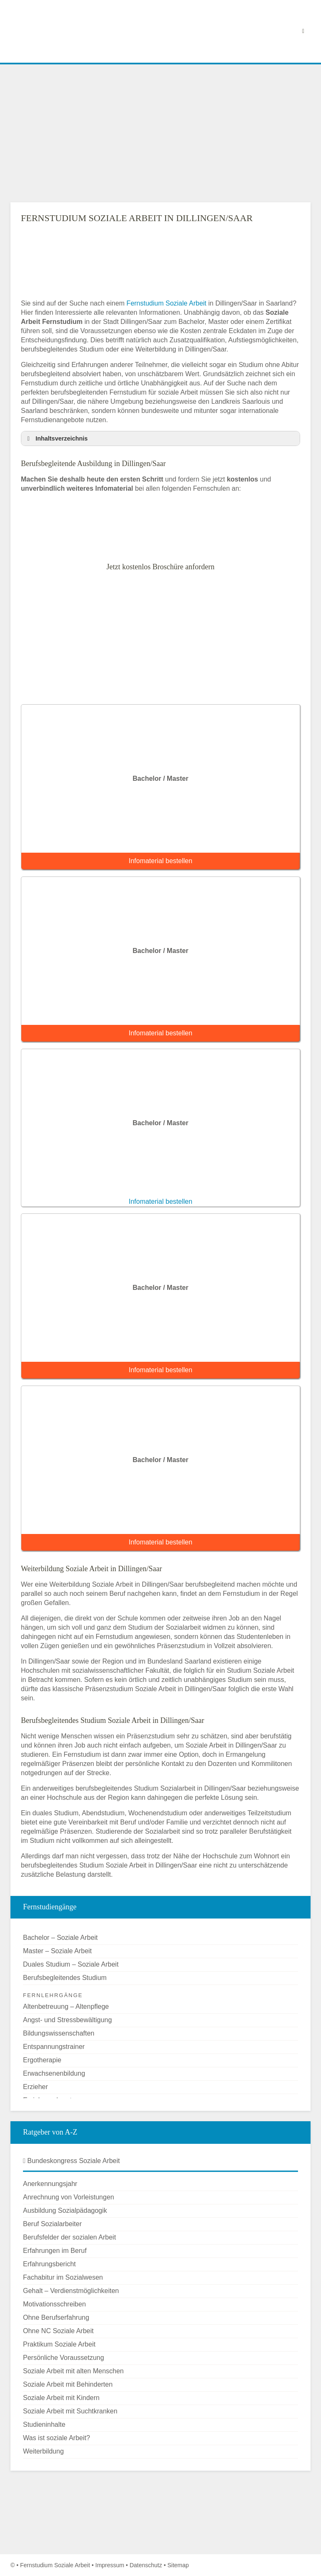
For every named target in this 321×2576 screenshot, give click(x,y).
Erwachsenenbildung (54, 2073)
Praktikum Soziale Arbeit (59, 2344)
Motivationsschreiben (54, 2304)
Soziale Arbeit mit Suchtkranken (70, 2411)
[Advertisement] (160, 133)
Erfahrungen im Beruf (55, 2250)
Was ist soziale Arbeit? (56, 2437)
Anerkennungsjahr (50, 2183)
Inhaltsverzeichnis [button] (56, 438)
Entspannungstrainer (54, 2046)
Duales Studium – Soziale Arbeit (71, 1964)
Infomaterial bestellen (160, 860)
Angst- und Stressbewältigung (67, 2019)
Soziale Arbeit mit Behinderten (67, 2384)
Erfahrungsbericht (49, 2264)
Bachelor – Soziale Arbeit (60, 1937)
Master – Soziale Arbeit (57, 1950)
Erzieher (35, 2086)
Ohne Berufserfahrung (56, 2317)
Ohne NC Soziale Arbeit (58, 2330)
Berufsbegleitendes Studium (65, 1977)
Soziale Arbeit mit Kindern (61, 2397)
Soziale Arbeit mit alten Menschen (73, 2371)
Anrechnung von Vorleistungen (68, 2197)
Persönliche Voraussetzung (63, 2357)
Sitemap (178, 2565)
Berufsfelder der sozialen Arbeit (69, 2237)
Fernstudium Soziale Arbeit (166, 303)
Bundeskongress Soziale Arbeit (71, 2160)
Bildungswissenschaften (58, 2033)
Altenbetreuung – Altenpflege (66, 2006)
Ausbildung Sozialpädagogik (65, 2210)
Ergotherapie (42, 2060)
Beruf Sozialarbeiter (52, 2223)
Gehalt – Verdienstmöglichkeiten (71, 2290)
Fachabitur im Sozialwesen (63, 2277)
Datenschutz (146, 2565)
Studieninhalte (44, 2424)
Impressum (109, 2565)
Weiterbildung (43, 2451)
